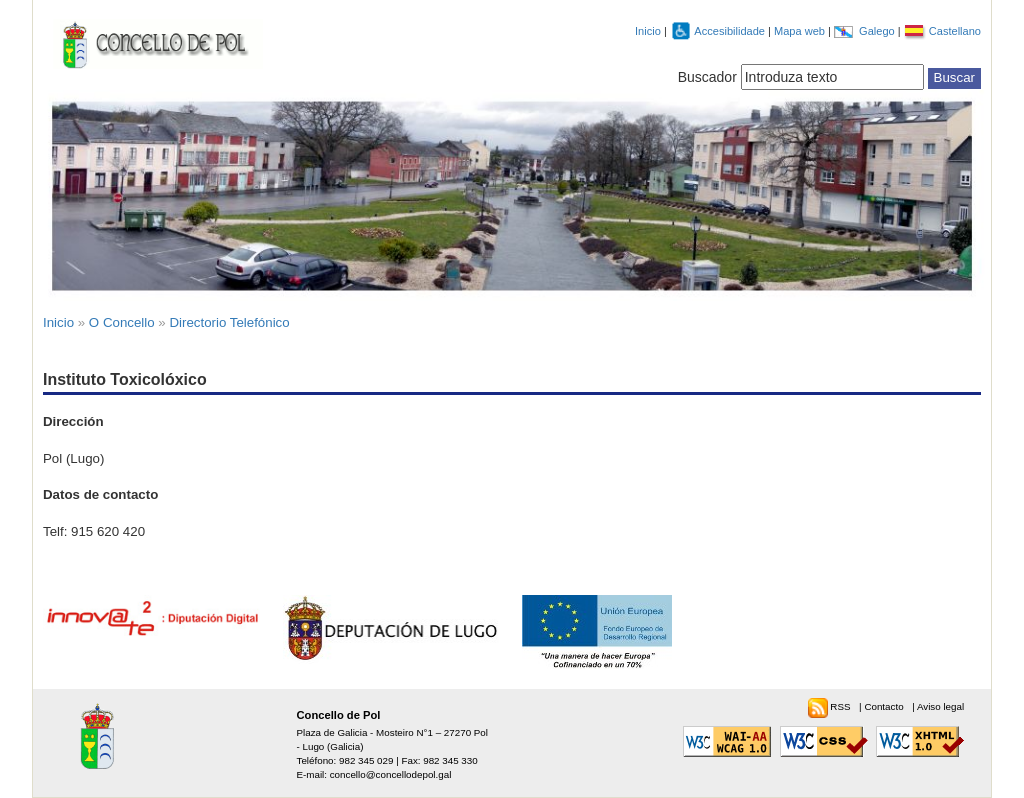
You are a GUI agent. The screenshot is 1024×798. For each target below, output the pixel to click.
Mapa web (801, 31)
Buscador (707, 77)
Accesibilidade (731, 31)
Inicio (648, 31)
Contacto (885, 706)
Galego (878, 31)
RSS (841, 706)
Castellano (955, 31)
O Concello (122, 322)
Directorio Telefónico (229, 322)
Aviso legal (940, 706)
